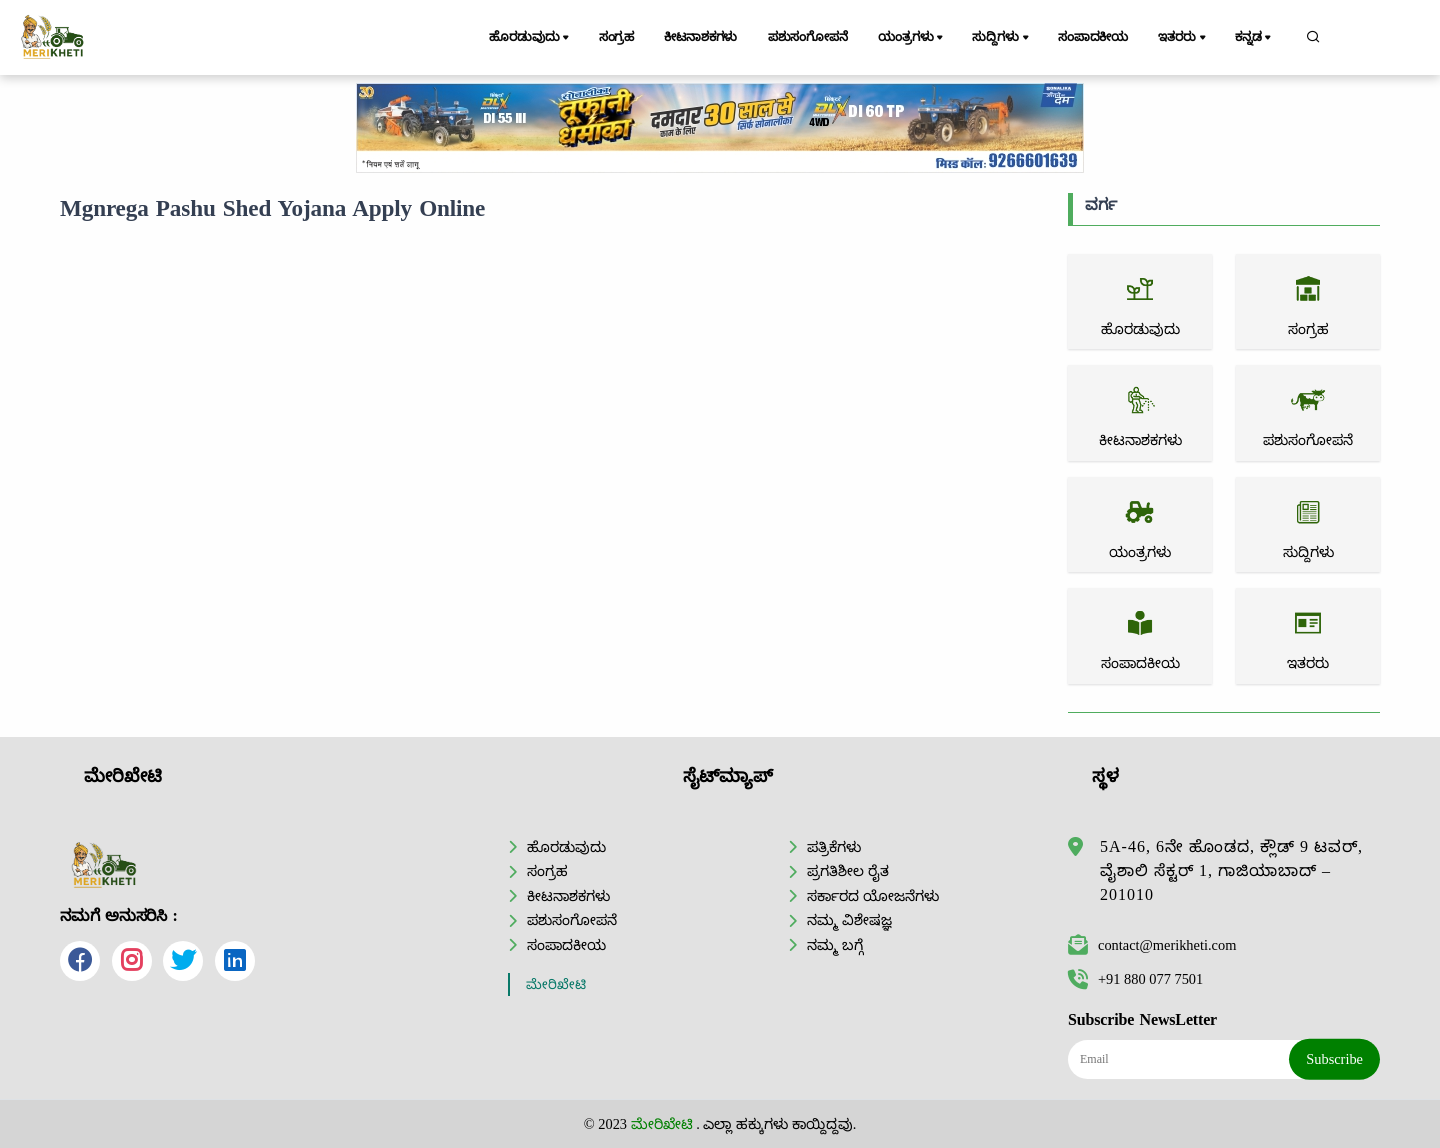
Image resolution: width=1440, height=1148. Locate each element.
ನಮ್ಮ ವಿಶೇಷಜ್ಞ (849, 920)
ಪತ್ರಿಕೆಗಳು (834, 847)
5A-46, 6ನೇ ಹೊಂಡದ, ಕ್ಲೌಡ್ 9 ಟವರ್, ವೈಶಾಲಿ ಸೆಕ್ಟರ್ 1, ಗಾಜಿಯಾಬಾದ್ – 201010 (1231, 870)
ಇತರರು (1183, 38)
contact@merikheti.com (1152, 945)
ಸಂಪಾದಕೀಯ (1093, 37)
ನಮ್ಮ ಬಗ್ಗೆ (835, 945)
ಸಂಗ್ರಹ (617, 37)
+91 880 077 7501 (1135, 979)
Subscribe (1334, 1059)
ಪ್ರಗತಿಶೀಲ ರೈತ (848, 871)
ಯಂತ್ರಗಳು (912, 38)
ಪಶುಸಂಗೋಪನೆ (808, 37)
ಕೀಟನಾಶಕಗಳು (700, 37)
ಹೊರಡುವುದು (530, 38)
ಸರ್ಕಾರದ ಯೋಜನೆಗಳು (873, 896)
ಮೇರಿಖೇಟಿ (556, 984)
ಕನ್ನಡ (1254, 38)
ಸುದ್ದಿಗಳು (1001, 38)
